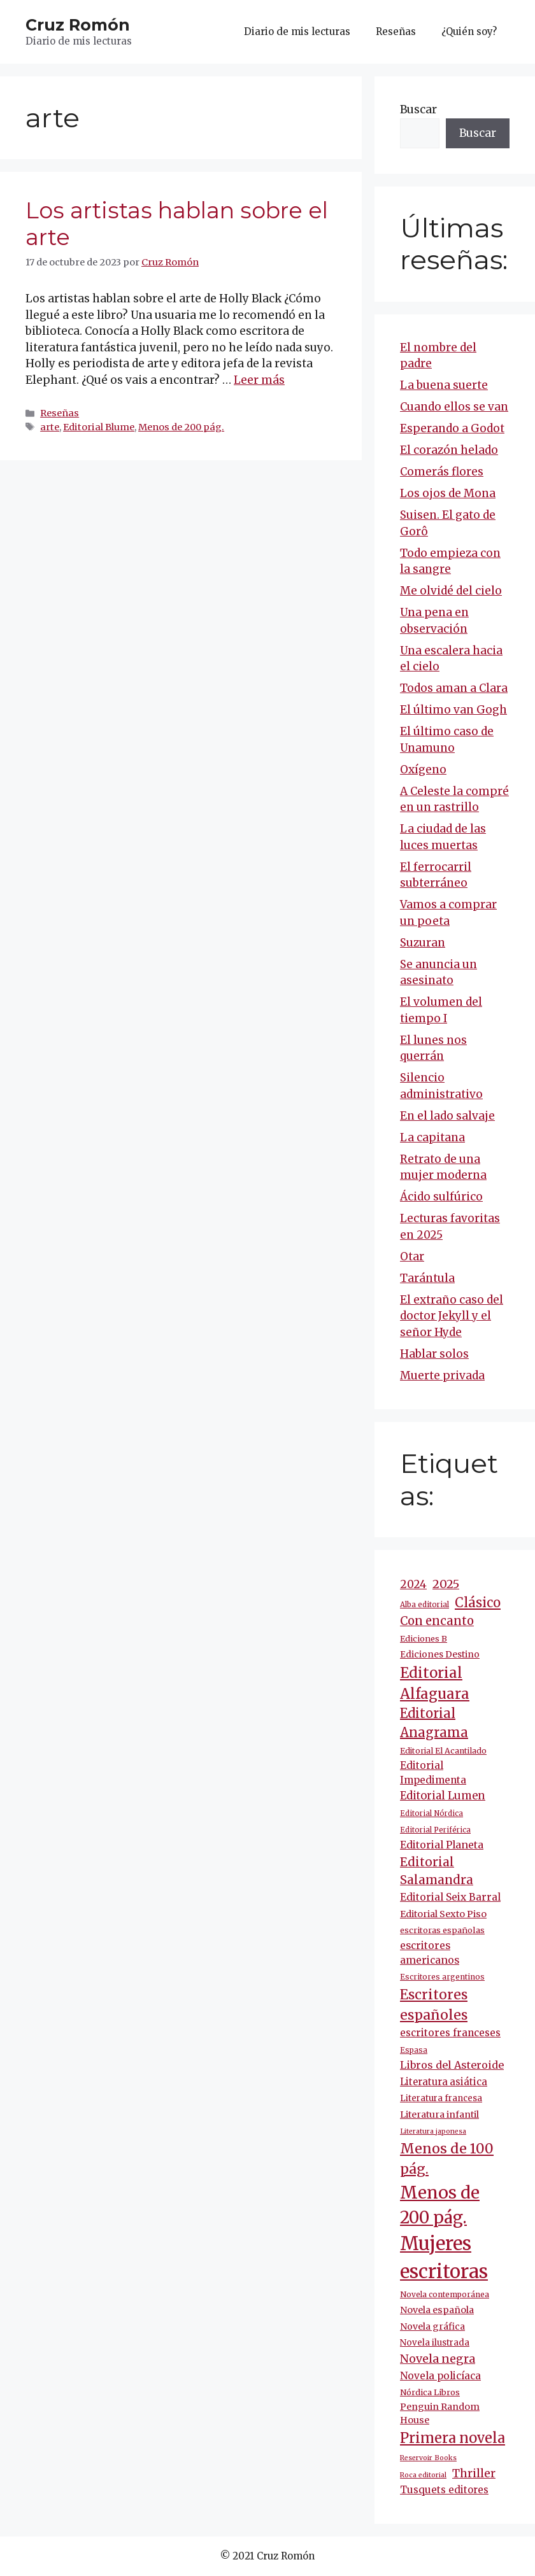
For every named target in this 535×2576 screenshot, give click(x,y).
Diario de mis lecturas (297, 31)
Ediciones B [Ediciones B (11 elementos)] (423, 1638)
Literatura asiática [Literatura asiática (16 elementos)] (443, 2082)
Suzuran (422, 943)
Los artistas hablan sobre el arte (176, 224)
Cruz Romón (77, 24)
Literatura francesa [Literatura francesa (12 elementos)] (441, 2098)
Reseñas (396, 31)
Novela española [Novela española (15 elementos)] (437, 2310)
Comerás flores (441, 472)
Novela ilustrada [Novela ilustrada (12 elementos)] (434, 2342)
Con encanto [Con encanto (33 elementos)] (437, 1621)
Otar (412, 1256)
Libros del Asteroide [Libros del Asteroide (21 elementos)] (452, 2065)
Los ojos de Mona (448, 493)
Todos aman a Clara (454, 688)
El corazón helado (449, 450)
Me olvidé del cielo (451, 591)
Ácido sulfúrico (441, 1197)
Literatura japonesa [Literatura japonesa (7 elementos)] (433, 2131)
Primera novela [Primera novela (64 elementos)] (452, 2438)
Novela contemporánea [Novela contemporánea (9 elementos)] (444, 2294)
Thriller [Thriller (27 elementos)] (474, 2474)
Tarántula (427, 1278)
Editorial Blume (98, 427)
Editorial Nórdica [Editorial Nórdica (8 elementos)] (431, 1813)
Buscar (418, 109)
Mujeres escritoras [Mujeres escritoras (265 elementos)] (444, 2257)
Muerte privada (442, 1376)
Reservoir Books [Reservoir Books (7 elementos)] (428, 2458)
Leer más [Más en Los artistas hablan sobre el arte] (259, 380)
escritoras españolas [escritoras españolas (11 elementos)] (442, 1930)
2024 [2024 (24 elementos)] (413, 1584)
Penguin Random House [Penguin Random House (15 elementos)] (440, 2413)
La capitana (432, 1137)
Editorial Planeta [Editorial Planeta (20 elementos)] (441, 1844)
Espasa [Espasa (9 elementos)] (413, 2050)
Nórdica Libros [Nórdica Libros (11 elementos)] (430, 2392)
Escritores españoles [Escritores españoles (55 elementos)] (433, 2004)
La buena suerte (444, 385)
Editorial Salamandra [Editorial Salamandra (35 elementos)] (436, 1871)
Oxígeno (423, 770)
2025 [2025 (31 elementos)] (445, 1584)
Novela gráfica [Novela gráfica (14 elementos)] (432, 2326)
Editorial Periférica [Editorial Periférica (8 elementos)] (435, 1830)
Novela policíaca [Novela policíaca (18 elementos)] (440, 2376)
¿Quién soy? (469, 31)
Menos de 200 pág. (181, 427)
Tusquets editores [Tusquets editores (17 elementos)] (444, 2490)
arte (49, 427)
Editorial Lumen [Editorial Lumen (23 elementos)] (442, 1796)
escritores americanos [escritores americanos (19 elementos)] (429, 1952)
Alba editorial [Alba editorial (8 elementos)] (424, 1604)
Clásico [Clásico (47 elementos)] (478, 1602)
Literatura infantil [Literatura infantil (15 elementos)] (439, 2114)
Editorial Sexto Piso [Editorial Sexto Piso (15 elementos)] (443, 1914)
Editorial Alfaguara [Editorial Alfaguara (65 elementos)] (434, 1683)
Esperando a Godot (452, 428)
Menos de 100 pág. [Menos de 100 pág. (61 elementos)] (447, 2159)
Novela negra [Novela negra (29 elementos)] (437, 2359)
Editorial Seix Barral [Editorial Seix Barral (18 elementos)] (450, 1897)
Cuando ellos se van (454, 407)
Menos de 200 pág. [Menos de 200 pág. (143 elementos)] (440, 2205)
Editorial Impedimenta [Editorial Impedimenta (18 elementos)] (433, 1772)
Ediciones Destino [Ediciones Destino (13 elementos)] (440, 1654)
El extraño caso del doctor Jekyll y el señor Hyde (451, 1316)
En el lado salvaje (447, 1116)
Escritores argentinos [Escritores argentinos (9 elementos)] (442, 1976)
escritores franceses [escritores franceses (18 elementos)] (450, 2033)
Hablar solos (434, 1354)
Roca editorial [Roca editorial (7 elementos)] (423, 2475)
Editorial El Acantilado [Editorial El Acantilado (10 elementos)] (443, 1751)
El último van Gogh (453, 710)
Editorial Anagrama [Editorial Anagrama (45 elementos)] (434, 1722)
